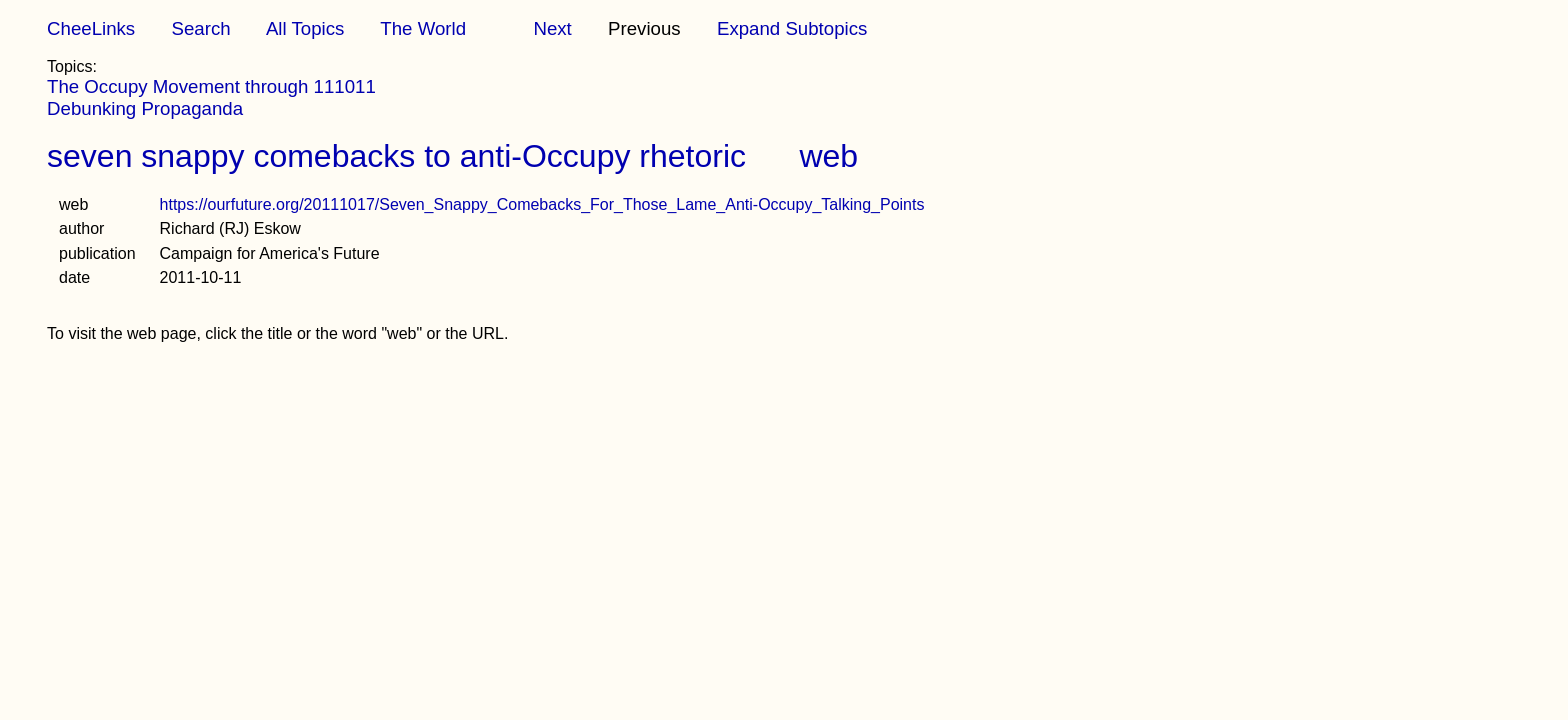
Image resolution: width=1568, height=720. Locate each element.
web (828, 156)
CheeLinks (91, 28)
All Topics (305, 28)
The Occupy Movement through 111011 (211, 86)
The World (423, 28)
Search (200, 28)
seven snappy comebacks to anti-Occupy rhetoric (396, 156)
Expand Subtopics (792, 28)
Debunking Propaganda (145, 108)
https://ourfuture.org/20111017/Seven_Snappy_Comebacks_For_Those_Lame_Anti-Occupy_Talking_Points (542, 204)
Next (552, 28)
